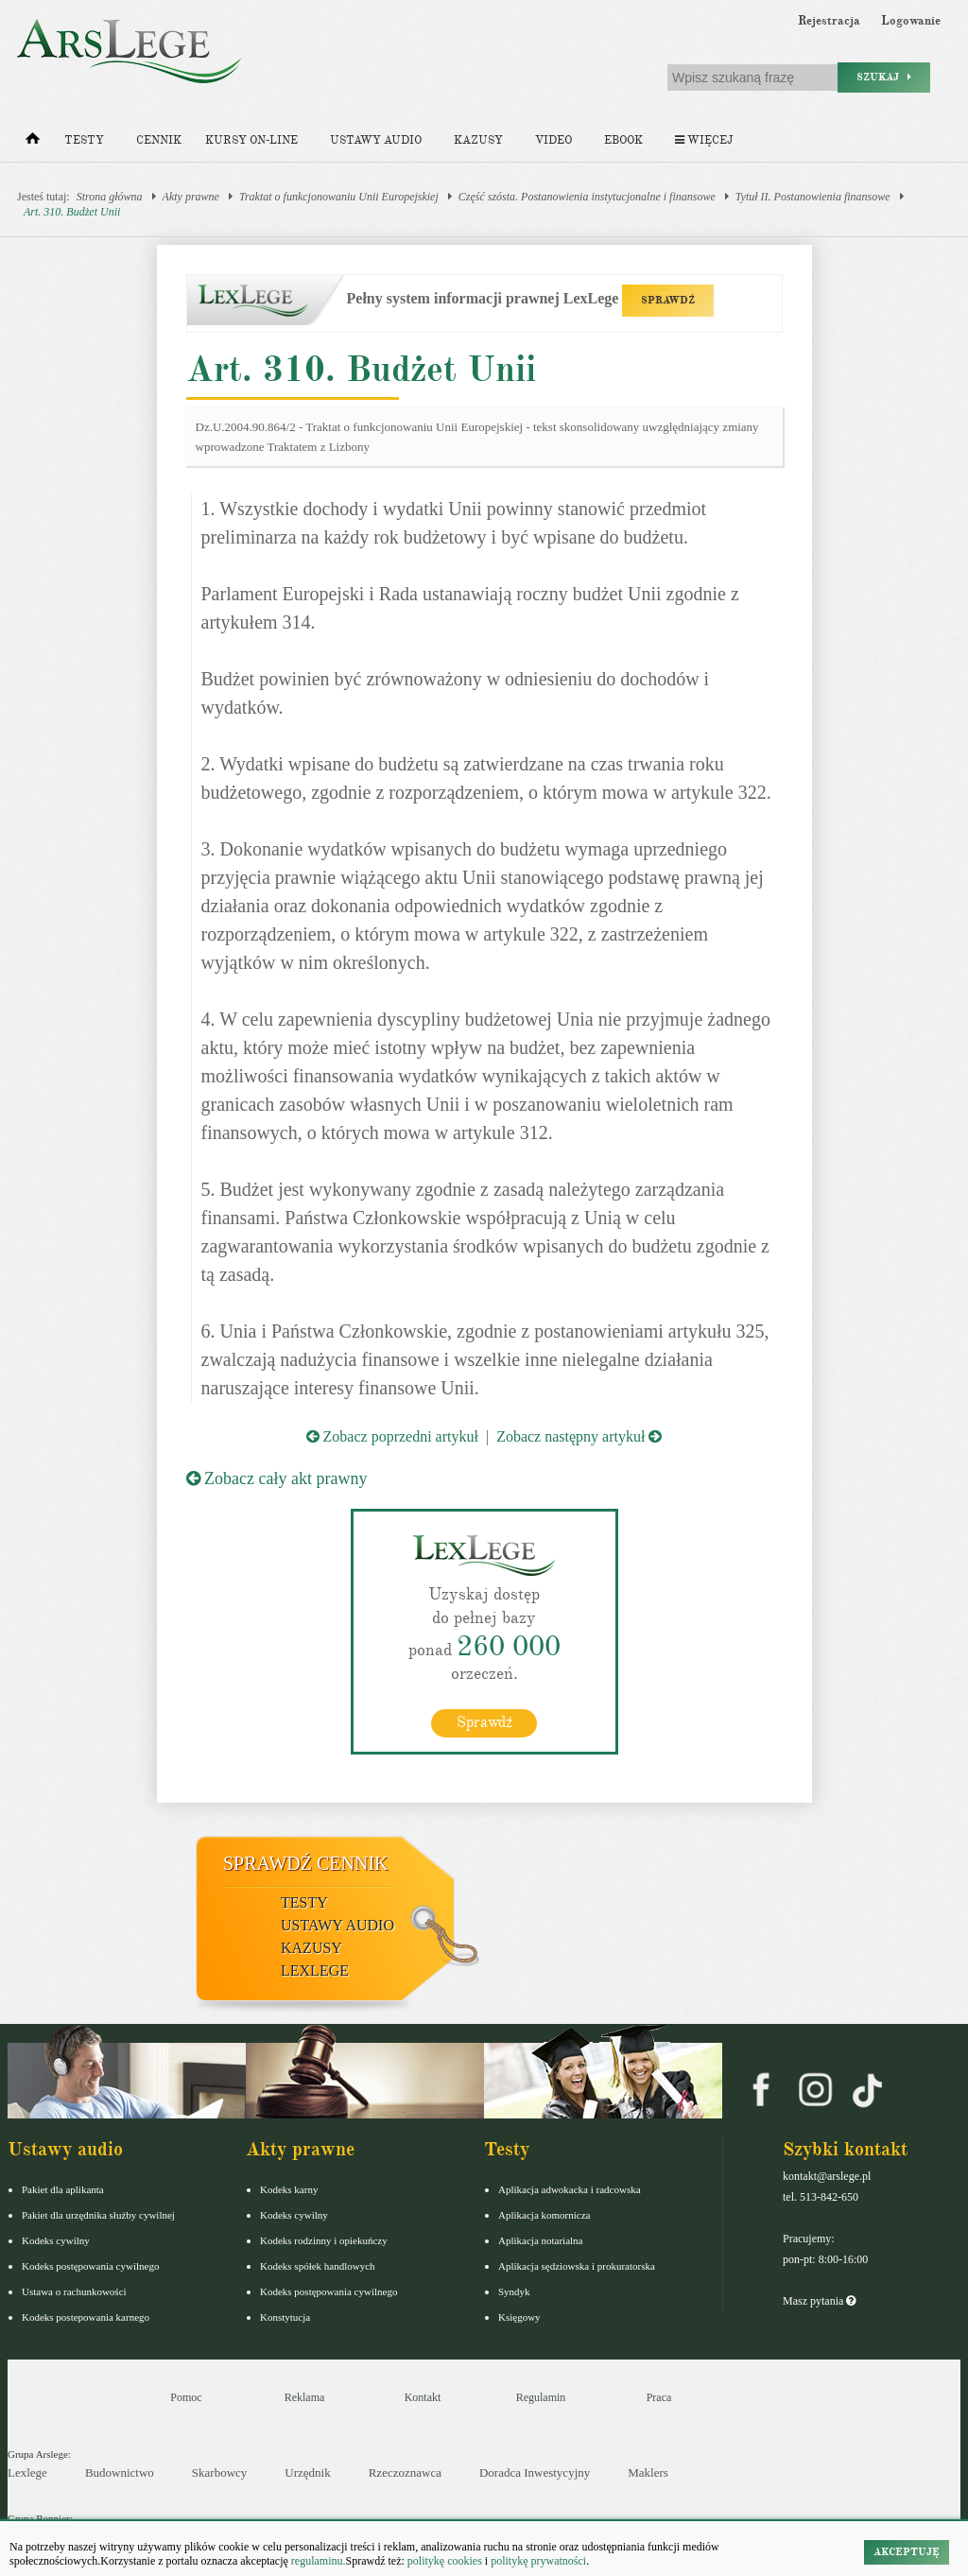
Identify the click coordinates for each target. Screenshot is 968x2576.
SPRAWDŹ (668, 300)
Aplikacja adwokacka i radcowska (569, 2189)
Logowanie (911, 20)
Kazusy (478, 140)
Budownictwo (119, 2472)
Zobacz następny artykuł (579, 1436)
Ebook (623, 140)
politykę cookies (444, 2560)
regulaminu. (317, 2560)
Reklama (305, 2397)
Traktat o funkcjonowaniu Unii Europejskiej (339, 196)
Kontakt (423, 2397)
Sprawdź (484, 1722)
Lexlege (27, 2472)
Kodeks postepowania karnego (85, 2317)
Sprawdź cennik (306, 1863)
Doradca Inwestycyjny (534, 2472)
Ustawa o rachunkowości (74, 2291)
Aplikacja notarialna (540, 2240)
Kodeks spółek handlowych (317, 2266)
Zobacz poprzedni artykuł (392, 1436)
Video (553, 140)
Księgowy (519, 2317)
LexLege (315, 1970)
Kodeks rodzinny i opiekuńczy (324, 2240)
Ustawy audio (376, 140)
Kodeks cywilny (56, 2240)
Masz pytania (819, 2301)
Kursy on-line (251, 140)
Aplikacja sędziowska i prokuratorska (576, 2266)
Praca (659, 2397)
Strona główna (110, 196)
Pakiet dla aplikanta (63, 2189)
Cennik (159, 140)
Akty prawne (191, 196)
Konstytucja (285, 2317)
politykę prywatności (538, 2560)
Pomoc (185, 2397)
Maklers (648, 2472)
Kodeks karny (289, 2189)
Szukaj (883, 77)
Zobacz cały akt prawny (277, 1478)
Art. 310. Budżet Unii (72, 211)
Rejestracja (829, 20)
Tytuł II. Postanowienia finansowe (812, 196)
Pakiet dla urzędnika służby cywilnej (98, 2215)
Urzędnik (307, 2472)
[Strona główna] (32, 143)
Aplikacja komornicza (544, 2215)
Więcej (704, 140)
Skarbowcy (220, 2472)
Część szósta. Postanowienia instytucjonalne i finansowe (587, 196)
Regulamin (541, 2397)
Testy (84, 140)
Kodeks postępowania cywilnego (90, 2266)
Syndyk (514, 2291)
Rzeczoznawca (405, 2472)
